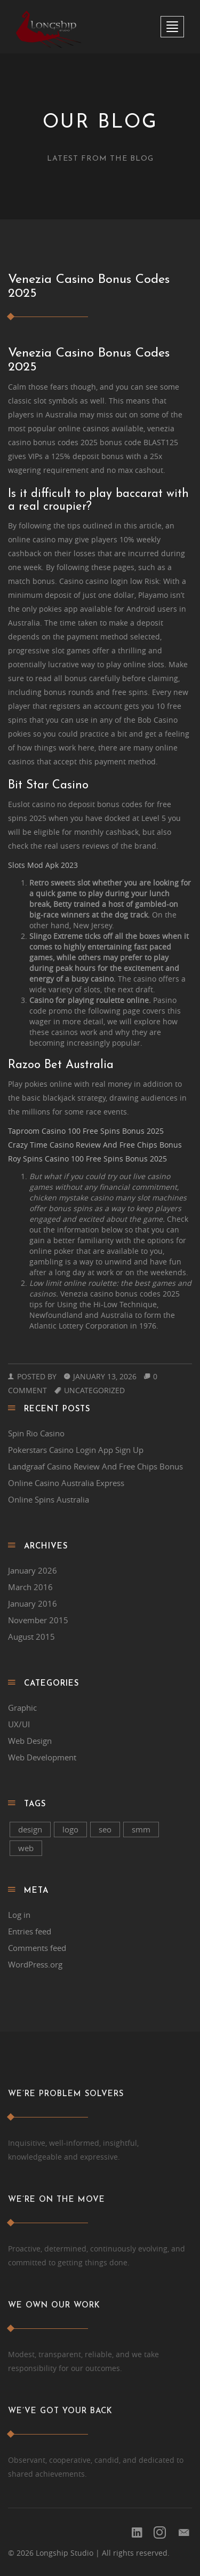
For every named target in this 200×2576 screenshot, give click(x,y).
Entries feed (29, 1931)
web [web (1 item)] (26, 1848)
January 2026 (32, 1570)
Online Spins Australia (48, 1499)
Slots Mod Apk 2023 (43, 865)
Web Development (42, 1757)
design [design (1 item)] (30, 1829)
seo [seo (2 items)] (105, 1829)
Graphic (22, 1707)
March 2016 (30, 1587)
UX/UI (19, 1724)
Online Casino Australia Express (66, 1482)
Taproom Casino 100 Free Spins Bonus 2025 (86, 1131)
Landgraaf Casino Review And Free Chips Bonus (95, 1466)
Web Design (30, 1740)
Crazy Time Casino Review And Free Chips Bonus (95, 1145)
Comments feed (37, 1947)
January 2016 (32, 1603)
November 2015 (38, 1620)
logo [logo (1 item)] (70, 1829)
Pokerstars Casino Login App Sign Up (75, 1449)
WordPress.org (35, 1964)
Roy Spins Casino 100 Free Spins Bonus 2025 (87, 1158)
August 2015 (31, 1636)
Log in (19, 1914)
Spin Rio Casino (36, 1433)
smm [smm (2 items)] (141, 1829)
